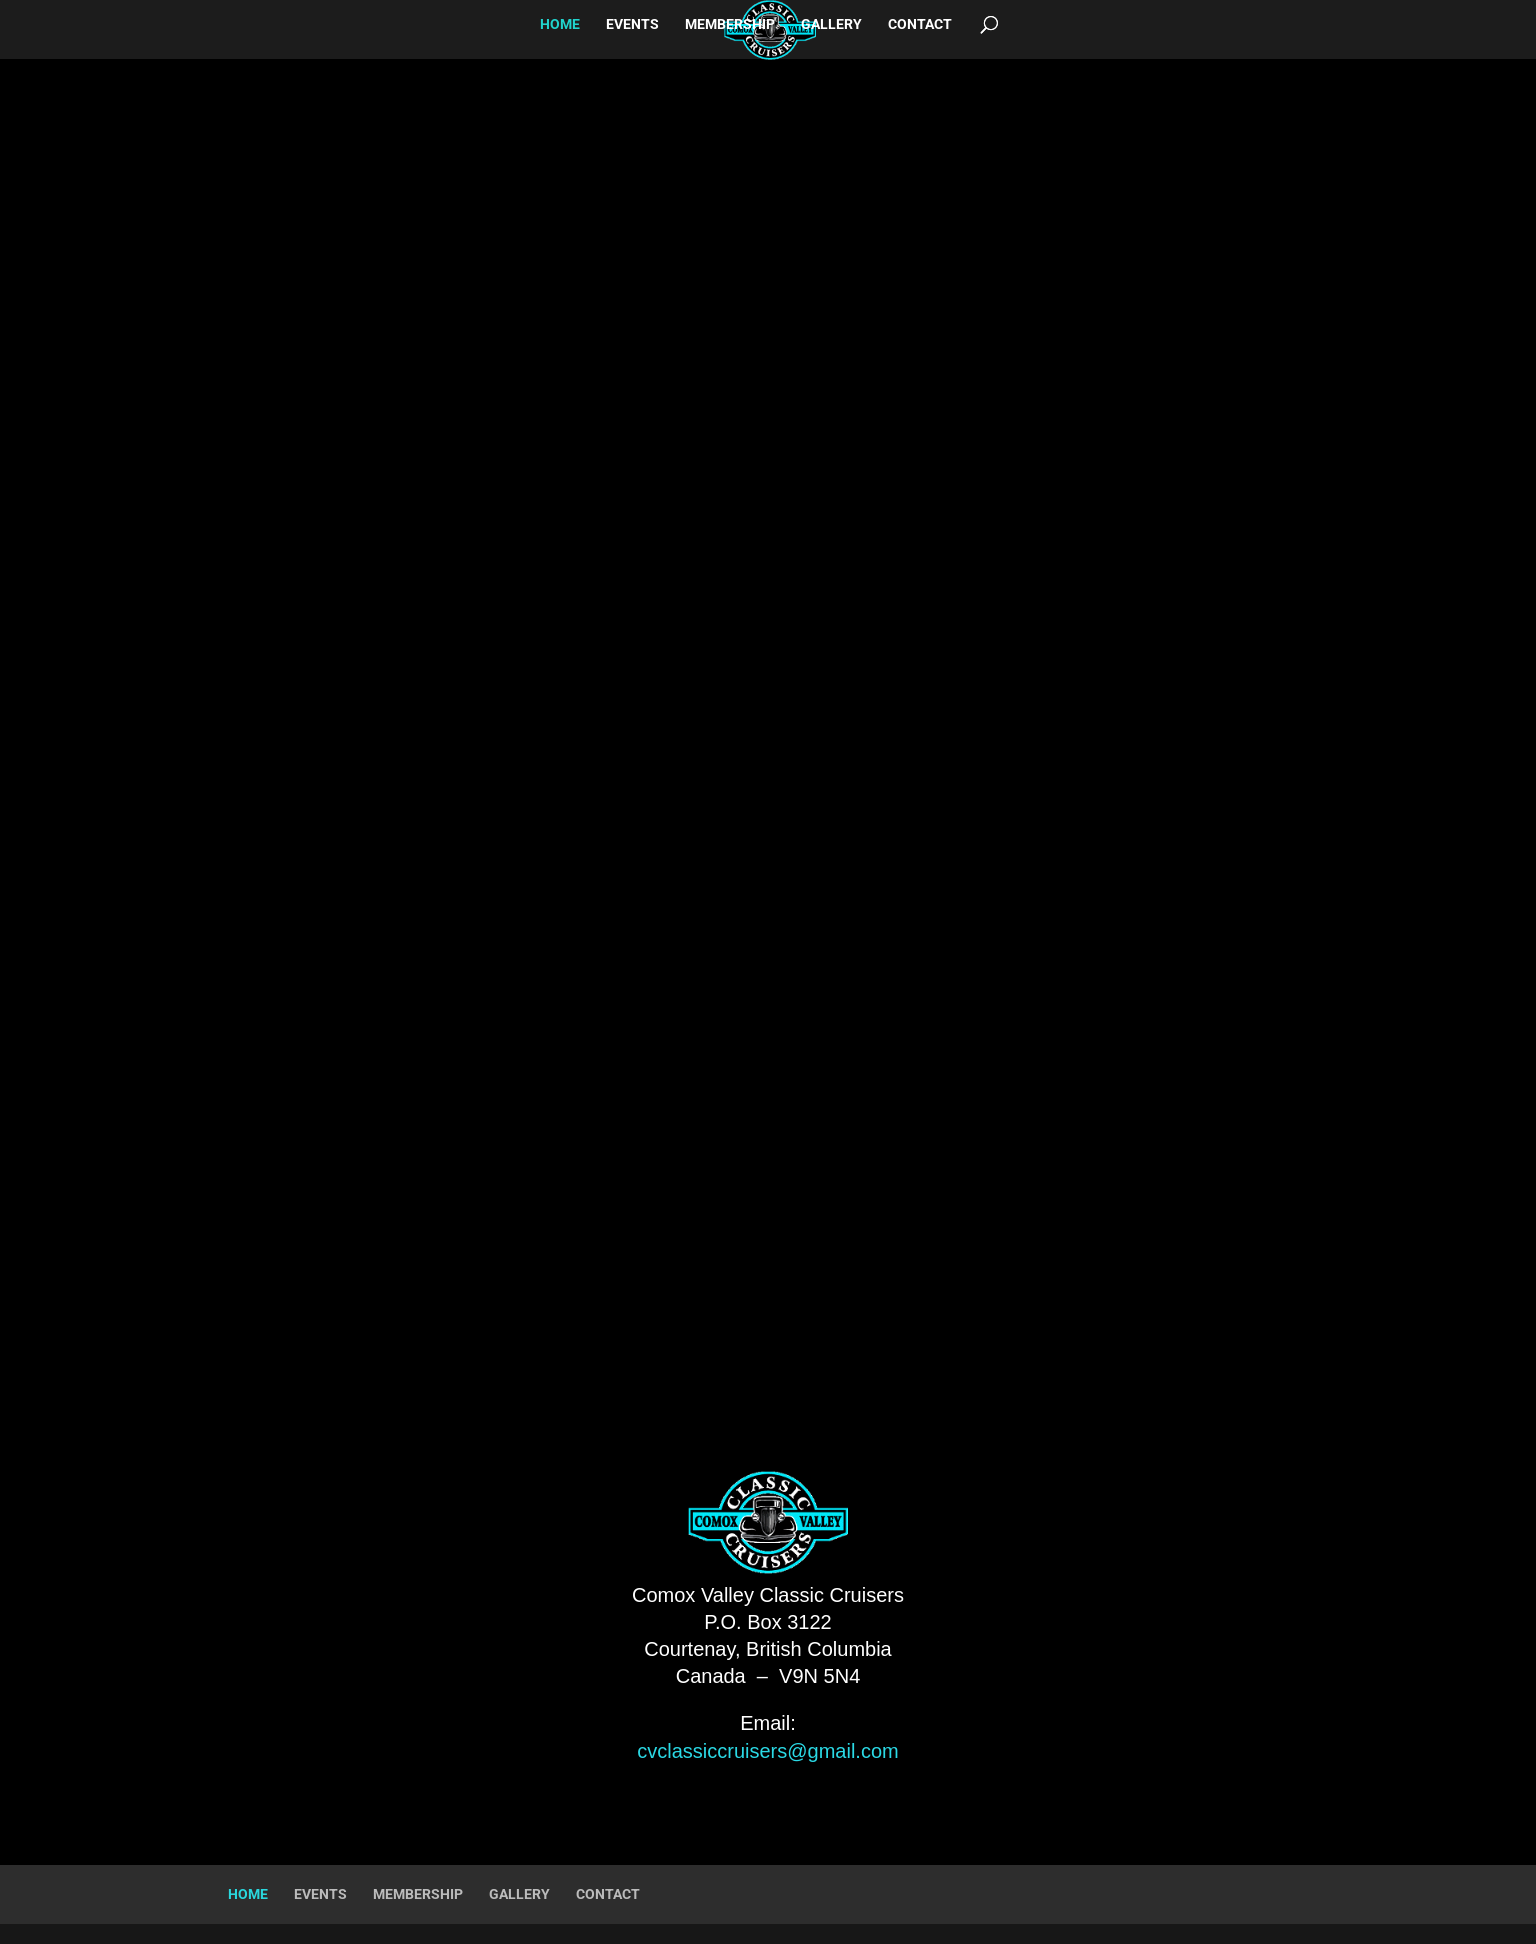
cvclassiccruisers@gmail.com (767, 1751)
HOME (560, 24)
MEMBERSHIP (730, 24)
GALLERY (831, 24)
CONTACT (920, 24)
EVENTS (632, 24)
